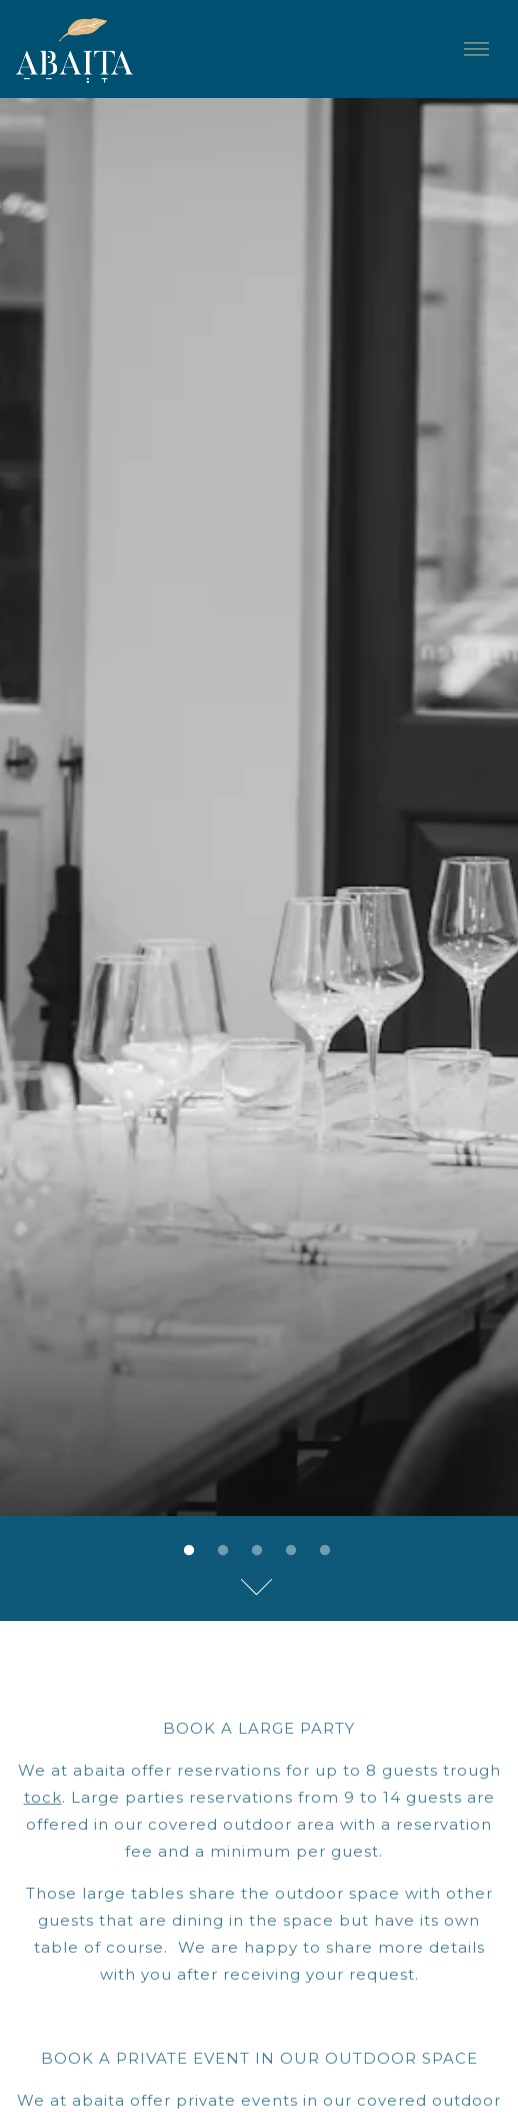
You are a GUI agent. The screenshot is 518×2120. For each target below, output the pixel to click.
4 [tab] (291, 1414)
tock (43, 1663)
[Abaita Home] (89, 48)
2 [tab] (223, 1414)
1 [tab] (189, 1414)
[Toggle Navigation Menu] (476, 48)
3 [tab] (257, 1414)
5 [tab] (325, 1414)
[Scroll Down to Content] (259, 1449)
